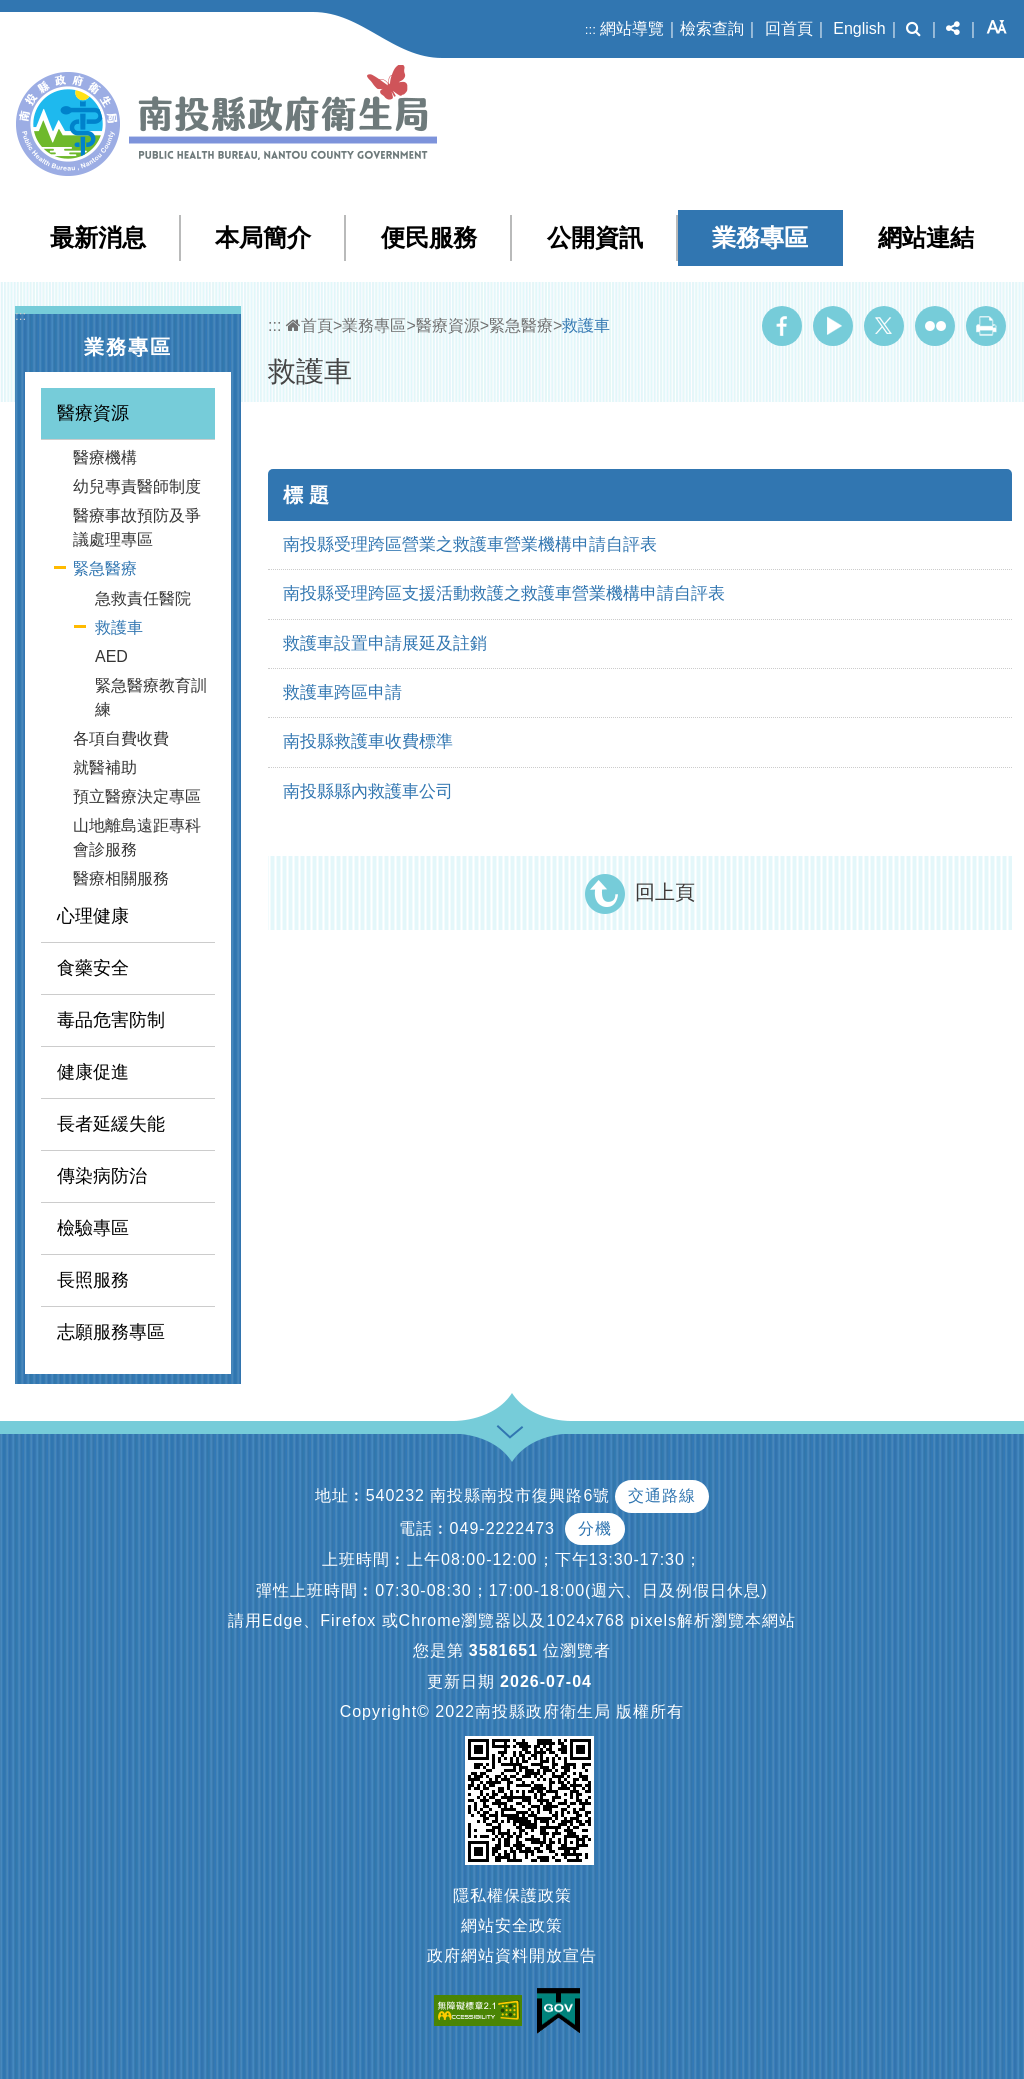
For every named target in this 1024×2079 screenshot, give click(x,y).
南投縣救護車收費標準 (368, 741)
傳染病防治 (102, 1176)
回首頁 (789, 28)
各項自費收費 (121, 738)
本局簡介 (263, 237)
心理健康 (93, 916)
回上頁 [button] (665, 892)
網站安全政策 (512, 1925)
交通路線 (662, 1495)
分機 (595, 1528)
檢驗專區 (93, 1228)
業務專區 (760, 237)
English (859, 28)
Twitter (884, 326)
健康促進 (93, 1072)
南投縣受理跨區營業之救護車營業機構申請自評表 (470, 544)
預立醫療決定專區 (137, 796)
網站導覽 (632, 28)
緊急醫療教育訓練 (151, 697)
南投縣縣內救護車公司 (368, 791)
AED (111, 656)
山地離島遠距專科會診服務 (137, 837)
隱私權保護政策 (512, 1895)
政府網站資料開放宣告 (512, 1955)
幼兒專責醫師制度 (137, 486)
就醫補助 (105, 767)
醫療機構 (105, 457)
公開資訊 (595, 237)
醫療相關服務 (121, 878)
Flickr (935, 326)
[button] (913, 29)
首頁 (309, 325)
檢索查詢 (712, 28)
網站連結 (926, 237)
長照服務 (93, 1280)
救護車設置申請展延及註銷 (385, 643)
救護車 (119, 627)
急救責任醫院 (143, 598)
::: (590, 29)
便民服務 (429, 237)
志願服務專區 (111, 1332)
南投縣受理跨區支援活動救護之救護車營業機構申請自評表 (504, 593)
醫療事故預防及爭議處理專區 (137, 527)
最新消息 (98, 237)
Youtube (833, 326)
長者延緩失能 (111, 1124)
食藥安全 (93, 968)
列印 (986, 326)
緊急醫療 (105, 568)
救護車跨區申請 (342, 692)
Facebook (782, 326)
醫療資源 (93, 413)
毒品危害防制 (111, 1020)
